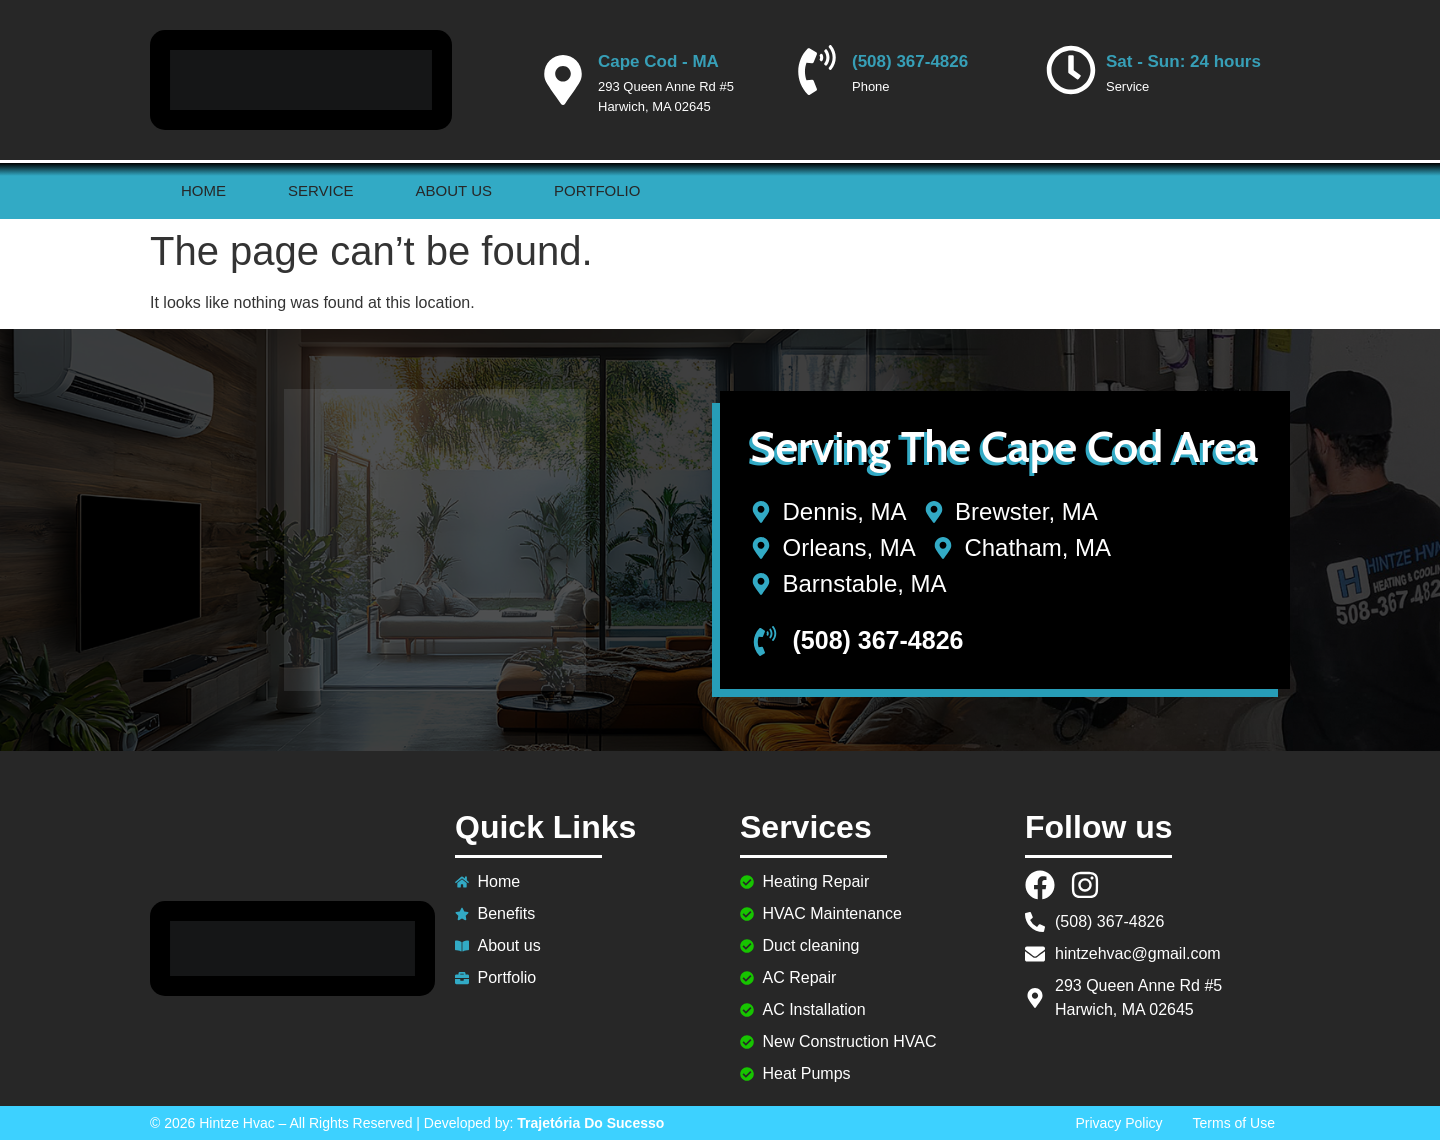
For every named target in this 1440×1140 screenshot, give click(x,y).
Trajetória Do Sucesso (590, 1123)
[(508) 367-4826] (817, 70)
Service (321, 190)
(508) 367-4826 (910, 61)
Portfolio (597, 190)
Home (203, 190)
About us (454, 190)
